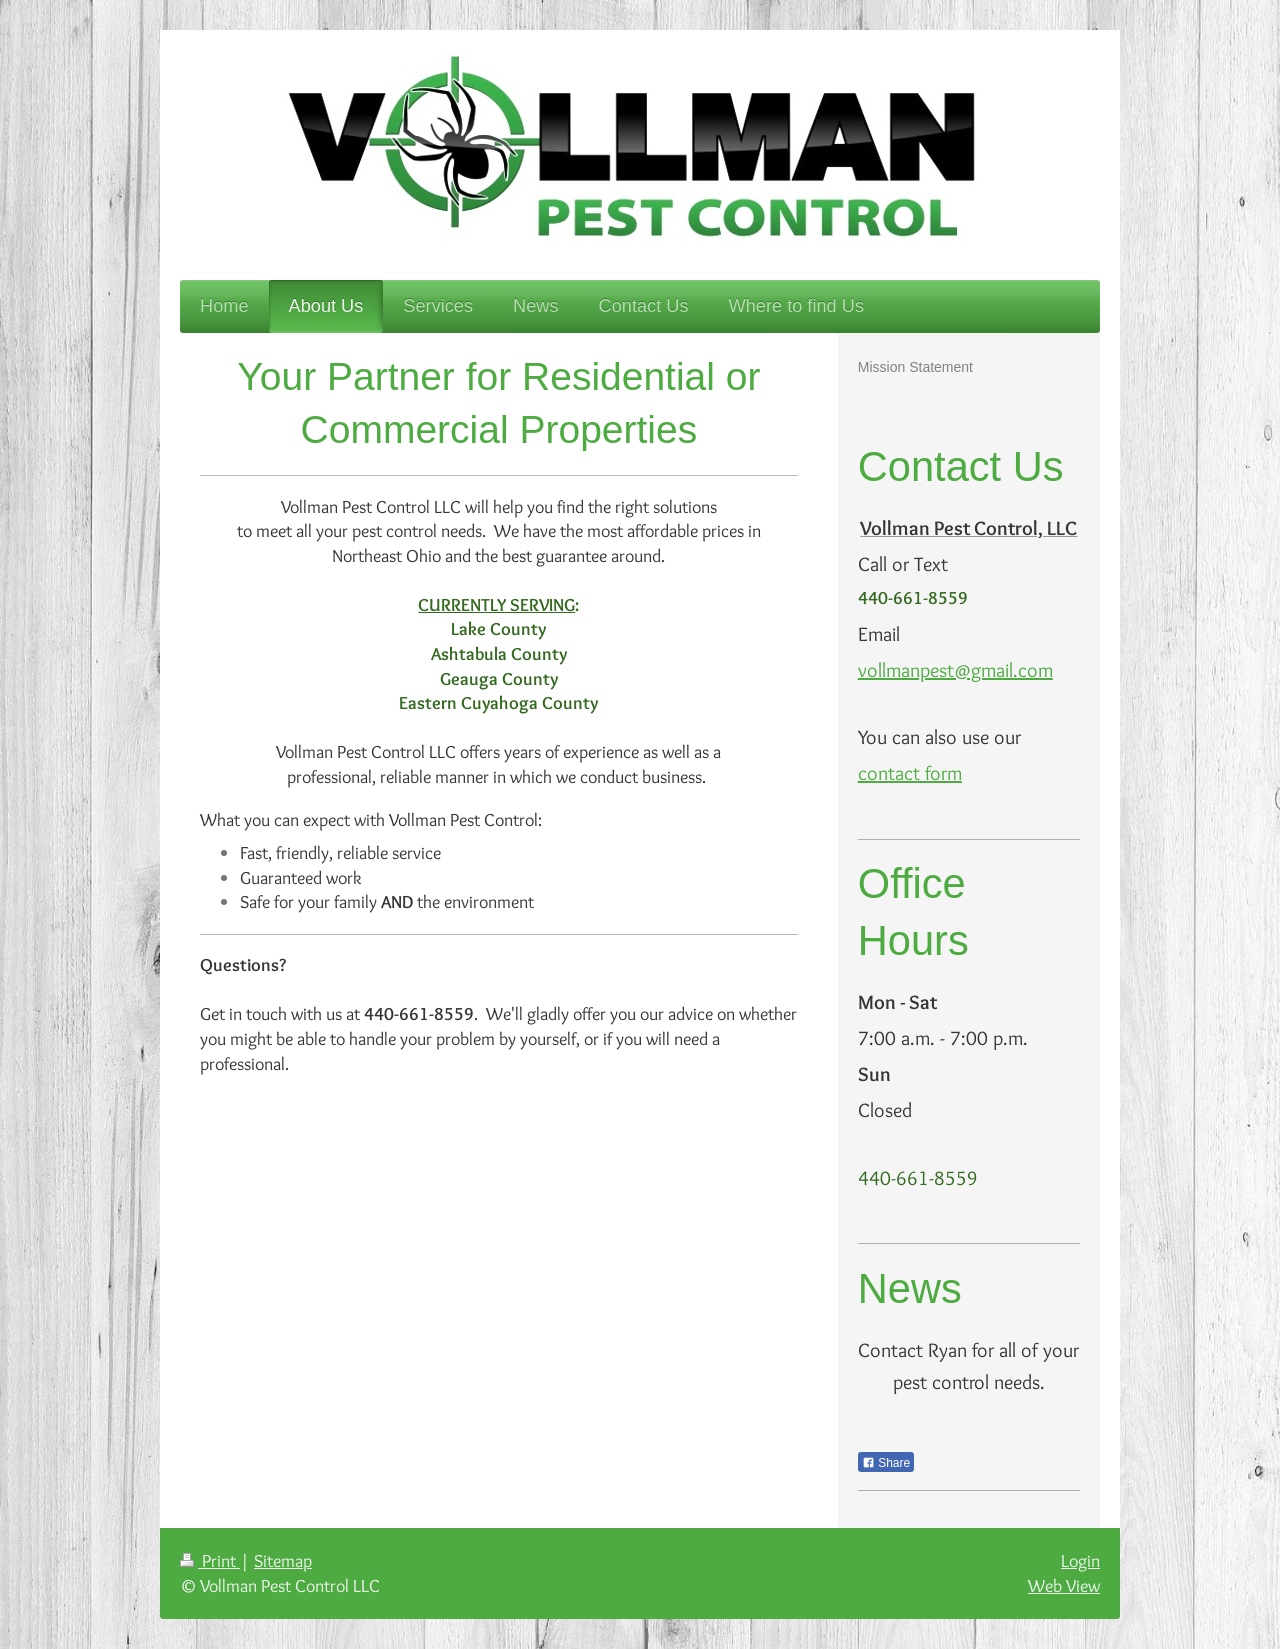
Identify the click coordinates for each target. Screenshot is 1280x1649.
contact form (910, 773)
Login (1080, 1560)
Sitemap (283, 1560)
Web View (1064, 1585)
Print (210, 1560)
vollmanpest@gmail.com (955, 670)
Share (886, 1463)
